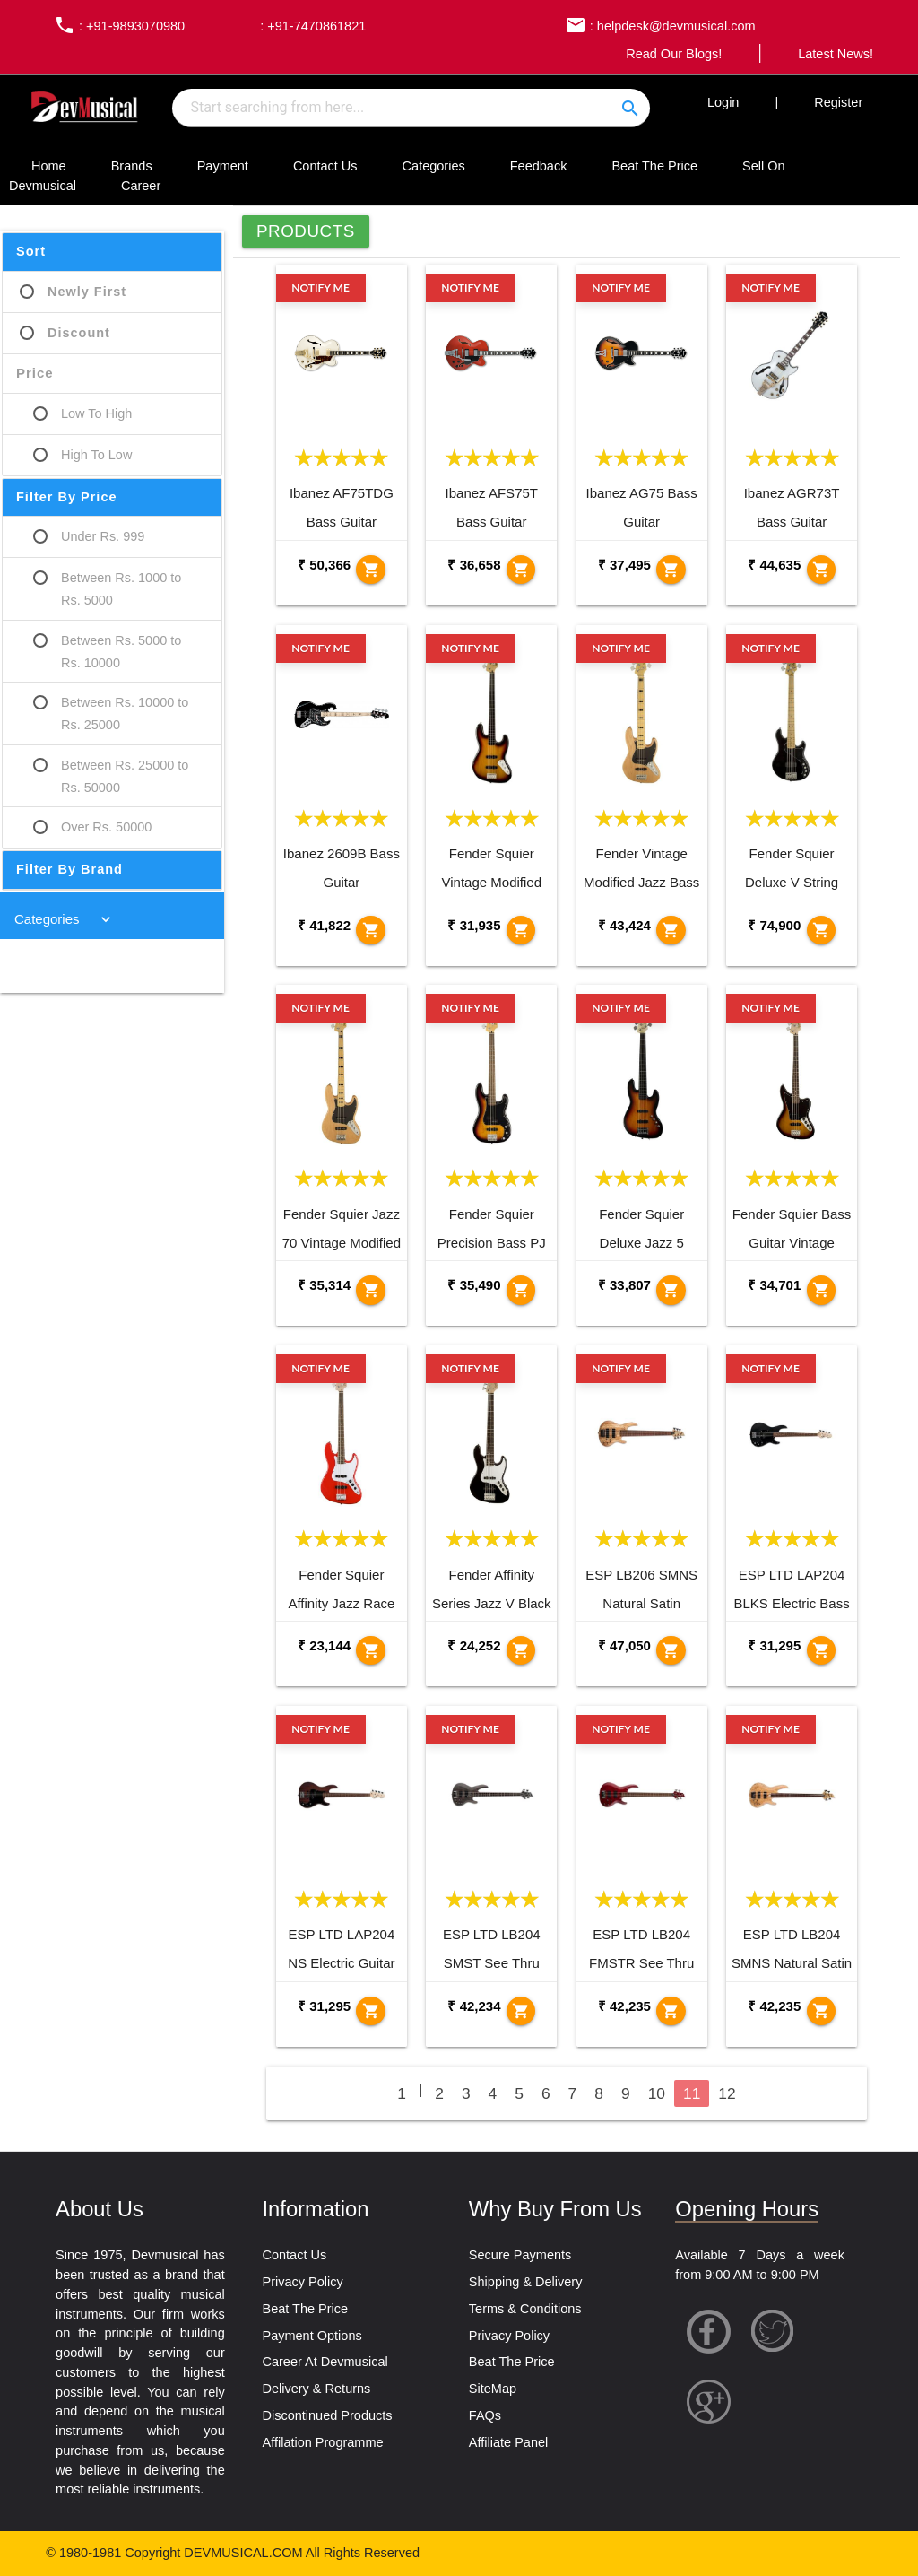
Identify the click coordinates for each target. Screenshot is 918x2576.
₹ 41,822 (324, 925)
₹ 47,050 (624, 1645)
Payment (222, 166)
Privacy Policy (302, 2282)
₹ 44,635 (774, 564)
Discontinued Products (327, 2415)
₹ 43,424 (624, 925)
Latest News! (835, 54)
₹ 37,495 (624, 564)
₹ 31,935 (473, 925)
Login (723, 102)
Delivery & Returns (316, 2388)
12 (726, 2093)
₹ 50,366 (324, 564)
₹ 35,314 (324, 1284)
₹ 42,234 (473, 2006)
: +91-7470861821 (311, 26)
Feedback (538, 166)
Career (140, 185)
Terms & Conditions (525, 2309)
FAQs (485, 2415)
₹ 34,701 (774, 1284)
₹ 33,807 (624, 1284)
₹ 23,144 (324, 1645)
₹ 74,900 (774, 925)
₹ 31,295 (774, 1645)
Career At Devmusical (324, 2361)
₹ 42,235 (624, 2006)
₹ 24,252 (473, 1645)
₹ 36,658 (473, 564)
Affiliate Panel (508, 2442)
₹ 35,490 (473, 1284)
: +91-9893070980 (115, 26)
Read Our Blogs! (674, 54)
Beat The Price (654, 166)
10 (656, 2093)
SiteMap (492, 2388)
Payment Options (311, 2335)
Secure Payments (520, 2255)
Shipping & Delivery (526, 2282)
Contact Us (325, 166)
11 (691, 2093)
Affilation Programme (322, 2442)
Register (838, 102)
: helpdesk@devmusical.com (656, 26)
